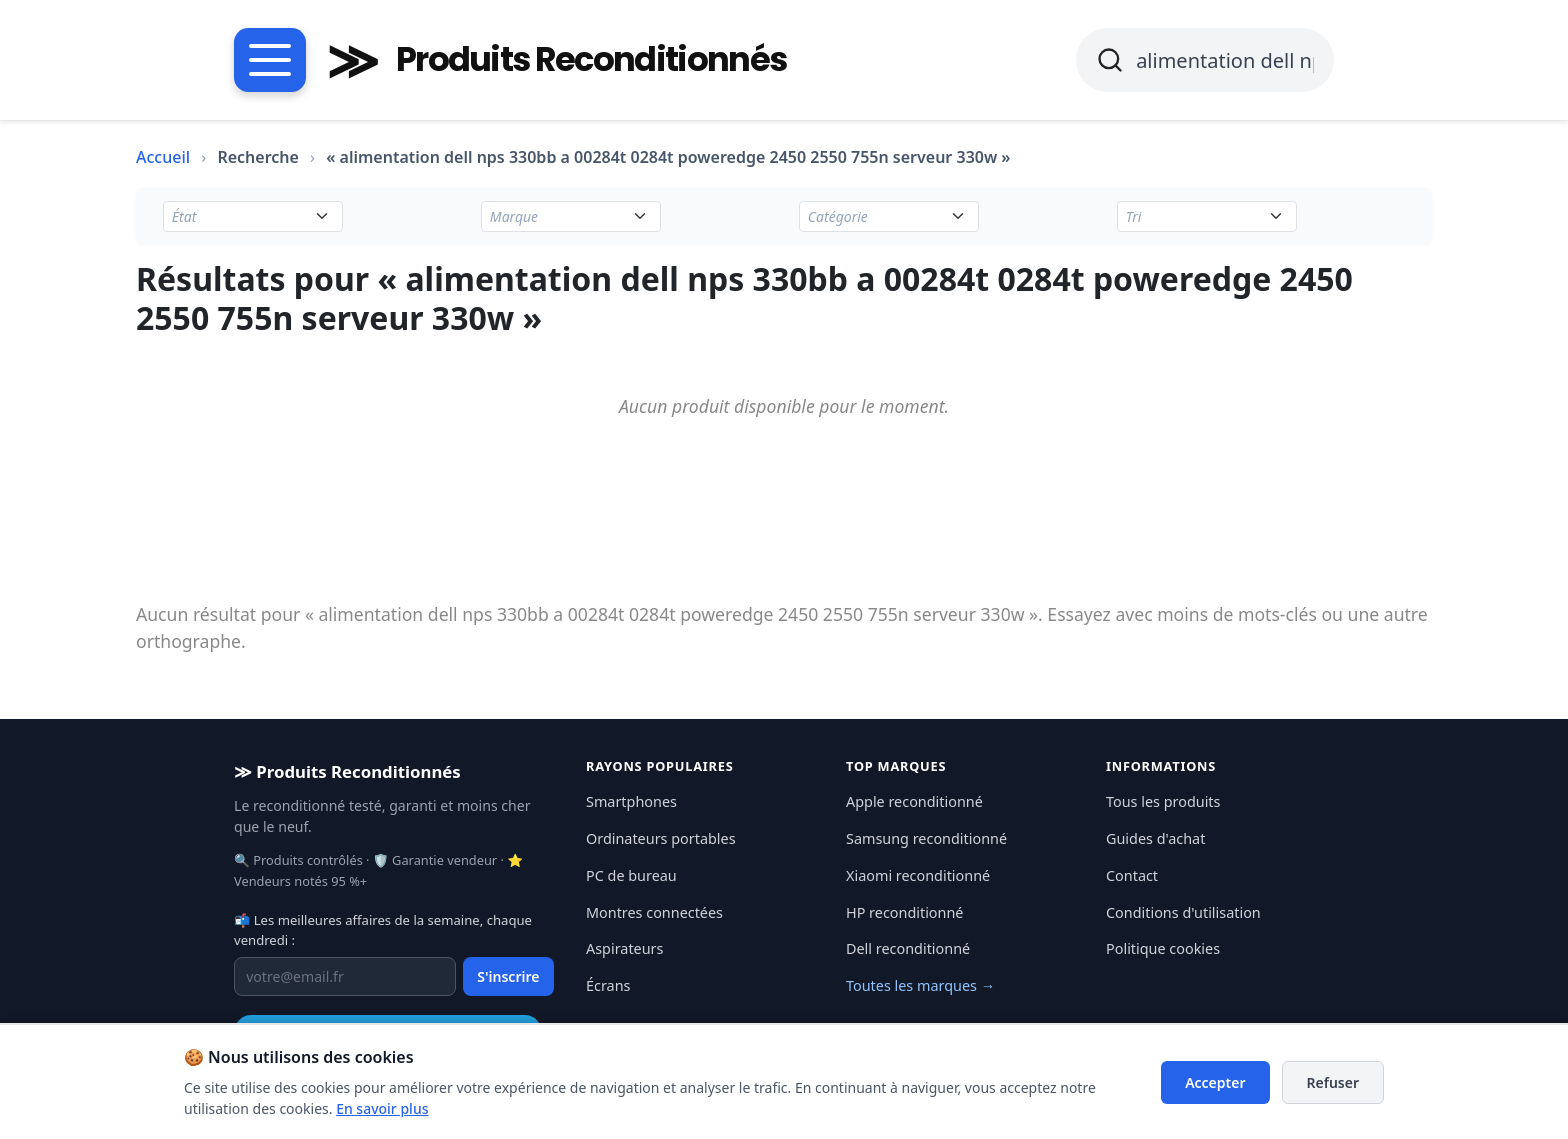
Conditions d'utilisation (1183, 912)
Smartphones (631, 801)
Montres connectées (654, 912)
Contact (1132, 875)
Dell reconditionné (908, 948)
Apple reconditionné (914, 801)
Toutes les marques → (920, 985)
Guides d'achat (1155, 838)
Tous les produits (1163, 801)
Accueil (163, 157)
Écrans (608, 985)
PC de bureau (631, 875)
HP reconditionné (904, 912)
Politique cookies (1163, 948)
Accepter (1215, 1082)
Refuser (1333, 1082)
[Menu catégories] (270, 60)
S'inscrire (508, 976)
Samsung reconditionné (926, 838)
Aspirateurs (624, 948)
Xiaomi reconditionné (918, 875)
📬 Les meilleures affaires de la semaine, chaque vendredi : (383, 930)
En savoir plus (382, 1108)
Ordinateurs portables (661, 838)
